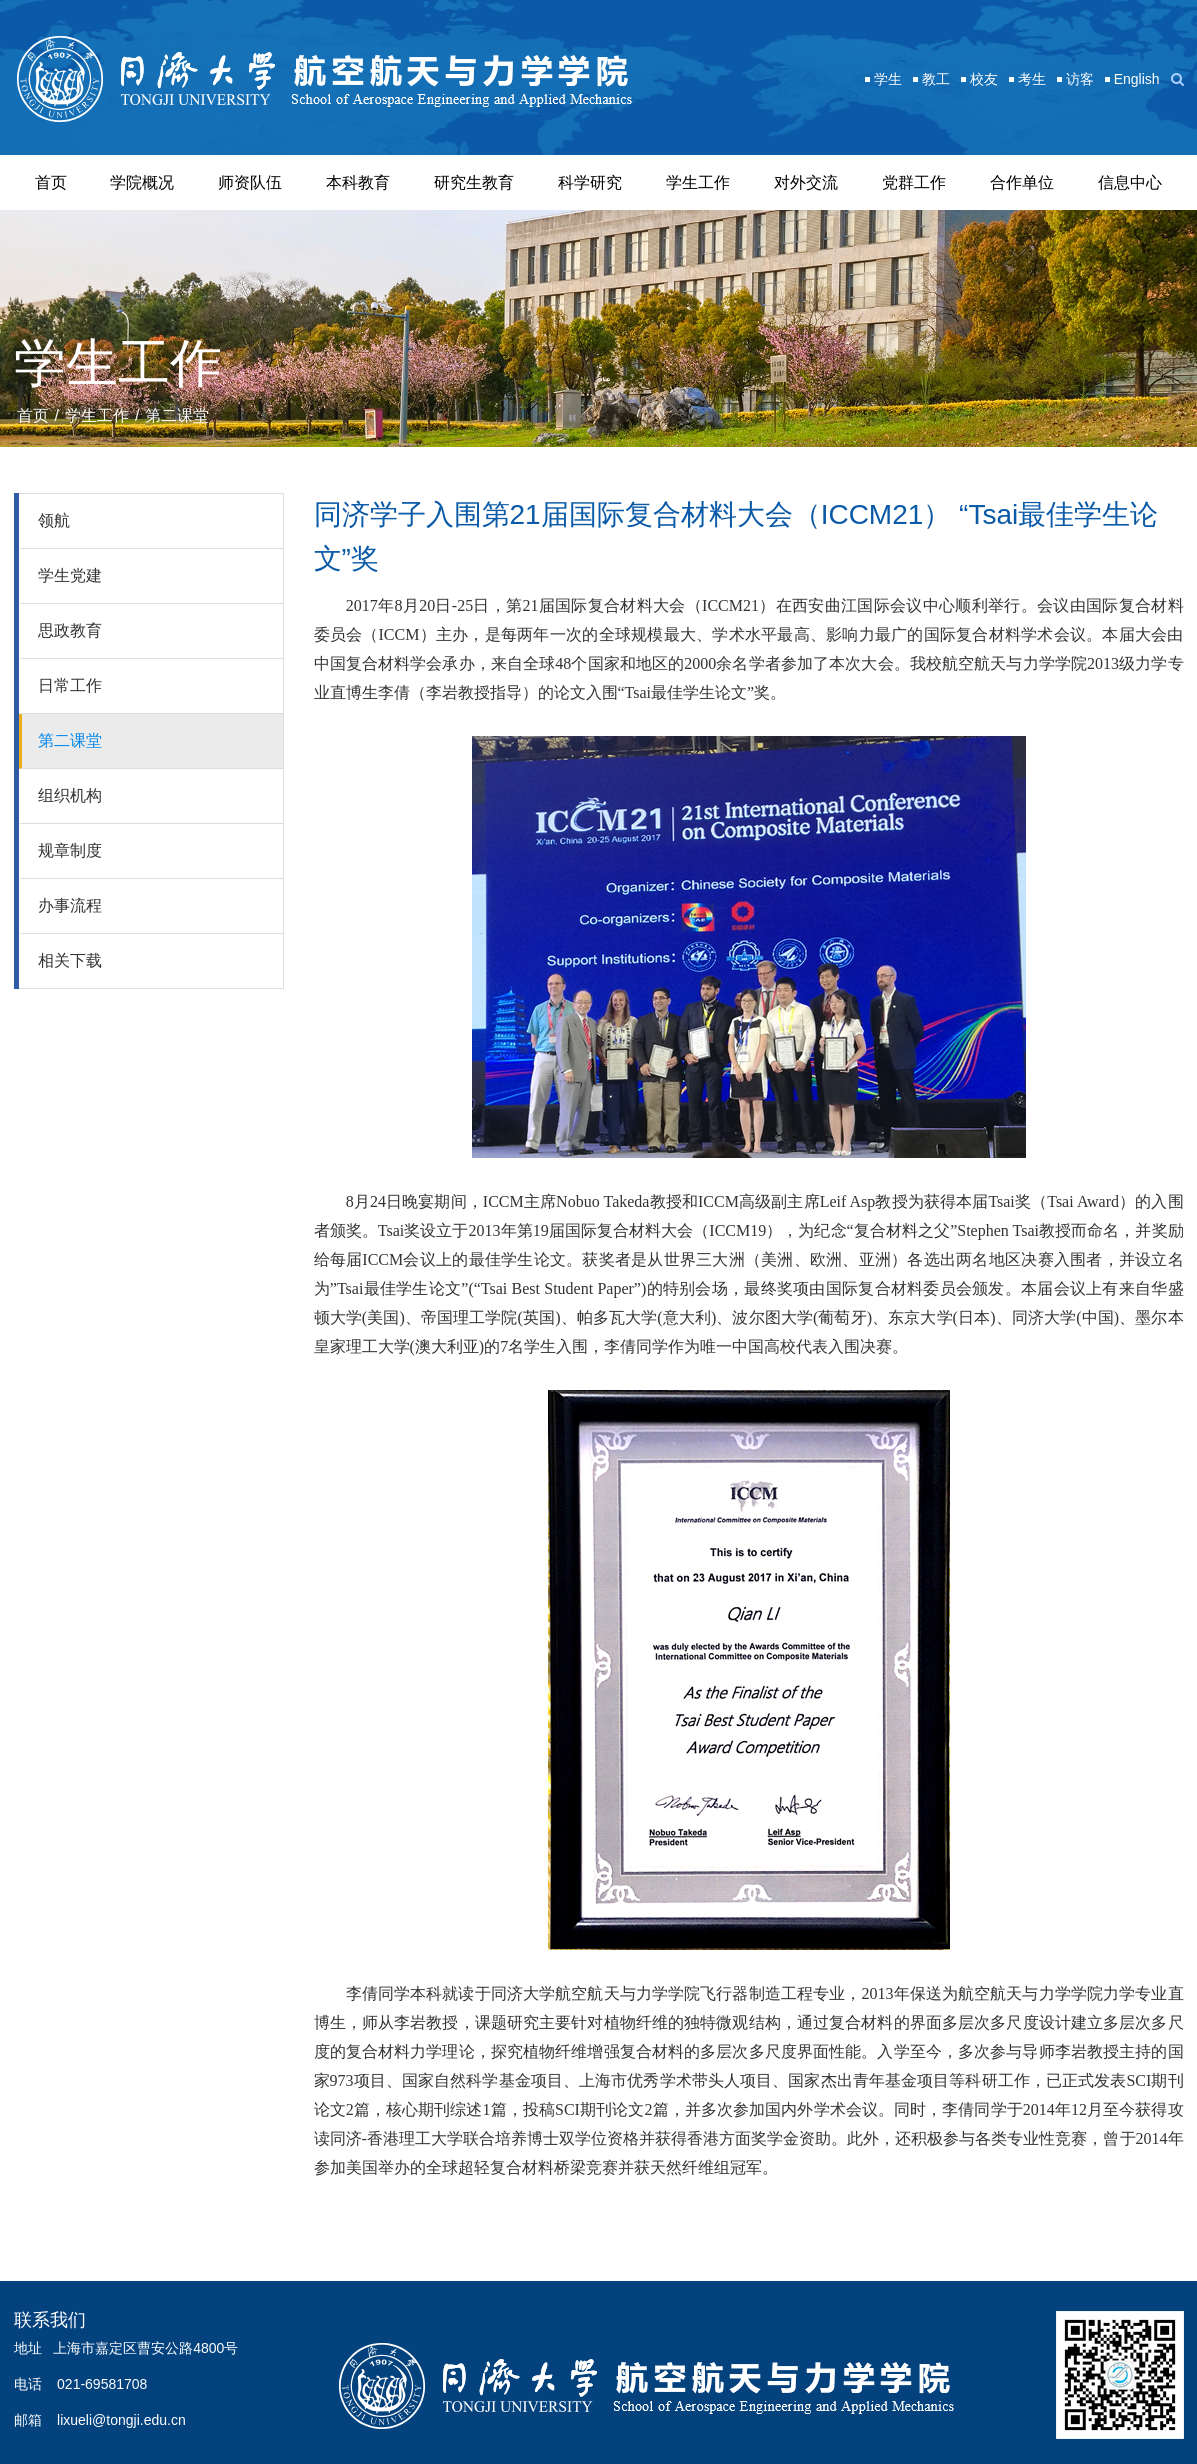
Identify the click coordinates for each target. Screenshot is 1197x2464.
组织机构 (70, 795)
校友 (984, 79)
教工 (936, 79)
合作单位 (1022, 182)
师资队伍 (250, 182)
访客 (1080, 79)
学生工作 (698, 182)
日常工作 (70, 685)
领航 (54, 520)
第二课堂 (177, 415)
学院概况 (142, 182)
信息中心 (1130, 182)
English (1137, 79)
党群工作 (914, 182)
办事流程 (70, 905)
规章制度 (70, 850)
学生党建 (70, 575)
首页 (51, 182)
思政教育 (70, 630)
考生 (1032, 79)
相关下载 (70, 960)
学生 (888, 79)
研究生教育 (474, 182)
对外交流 (806, 182)
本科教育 (358, 182)
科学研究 (590, 182)
